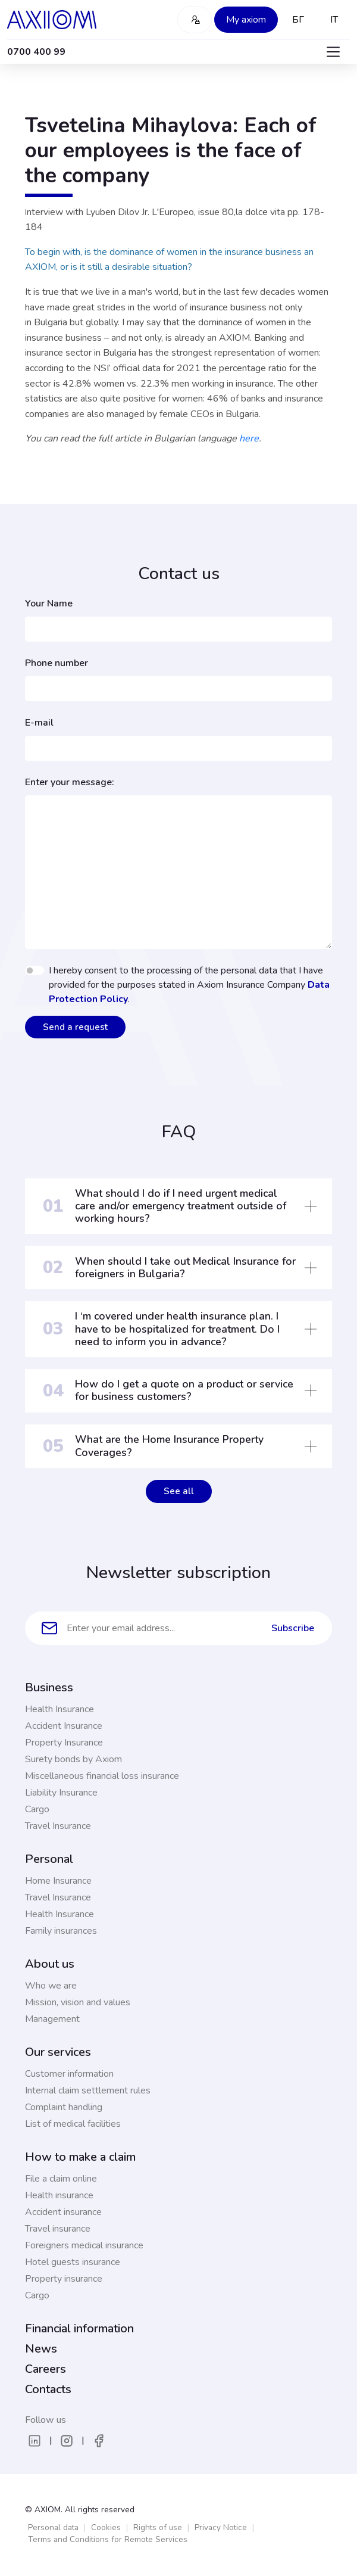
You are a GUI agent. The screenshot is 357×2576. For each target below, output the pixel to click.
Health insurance (59, 2195)
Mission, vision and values (77, 2002)
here (249, 438)
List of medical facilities (73, 2123)
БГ (298, 19)
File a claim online (61, 2178)
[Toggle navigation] (333, 52)
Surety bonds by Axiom (73, 1759)
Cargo (37, 1809)
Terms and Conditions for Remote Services (107, 2539)
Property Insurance (64, 1742)
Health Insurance (59, 1709)
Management (52, 2019)
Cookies (106, 2527)
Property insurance (63, 2278)
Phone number (56, 663)
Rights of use (157, 2527)
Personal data (53, 2527)
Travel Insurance (58, 1826)
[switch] (34, 970)
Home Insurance (58, 1880)
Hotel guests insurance (72, 2262)
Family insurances (61, 1930)
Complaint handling (63, 2107)
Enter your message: (69, 782)
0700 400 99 (36, 51)
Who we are (51, 1985)
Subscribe (292, 1628)
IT (334, 19)
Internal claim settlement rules (88, 2090)
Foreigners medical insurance (84, 2245)
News (41, 2349)
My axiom (246, 19)
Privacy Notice (221, 2527)
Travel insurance (57, 2228)
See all (179, 1491)
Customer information (69, 2073)
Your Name (49, 603)
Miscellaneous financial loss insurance (102, 1775)
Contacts (48, 2389)
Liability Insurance (61, 1792)
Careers (45, 2369)
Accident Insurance (63, 1725)
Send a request (75, 1027)
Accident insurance (63, 2212)
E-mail (39, 722)
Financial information (79, 2328)
